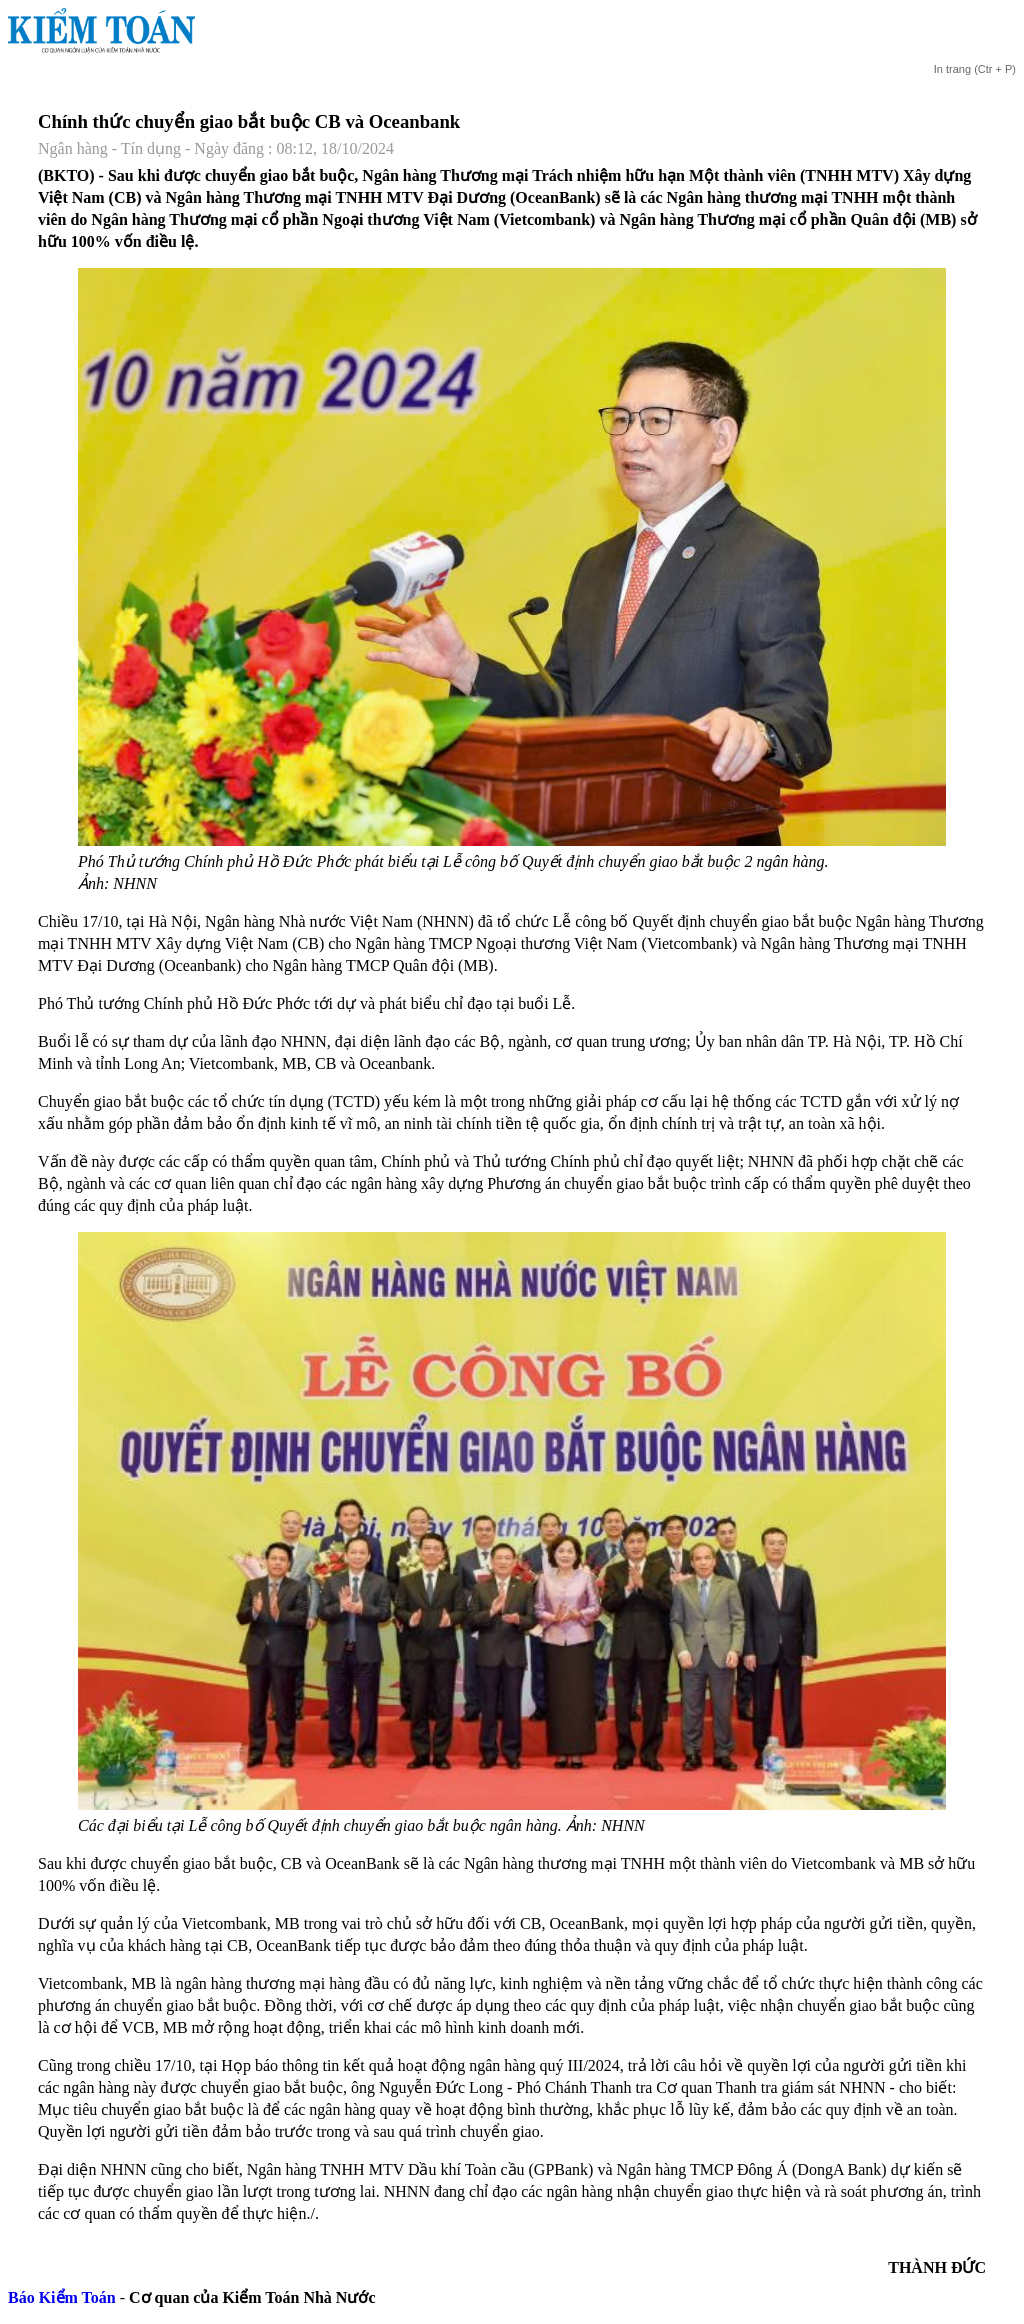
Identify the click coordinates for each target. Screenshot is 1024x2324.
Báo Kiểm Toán (62, 2297)
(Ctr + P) (974, 69)
